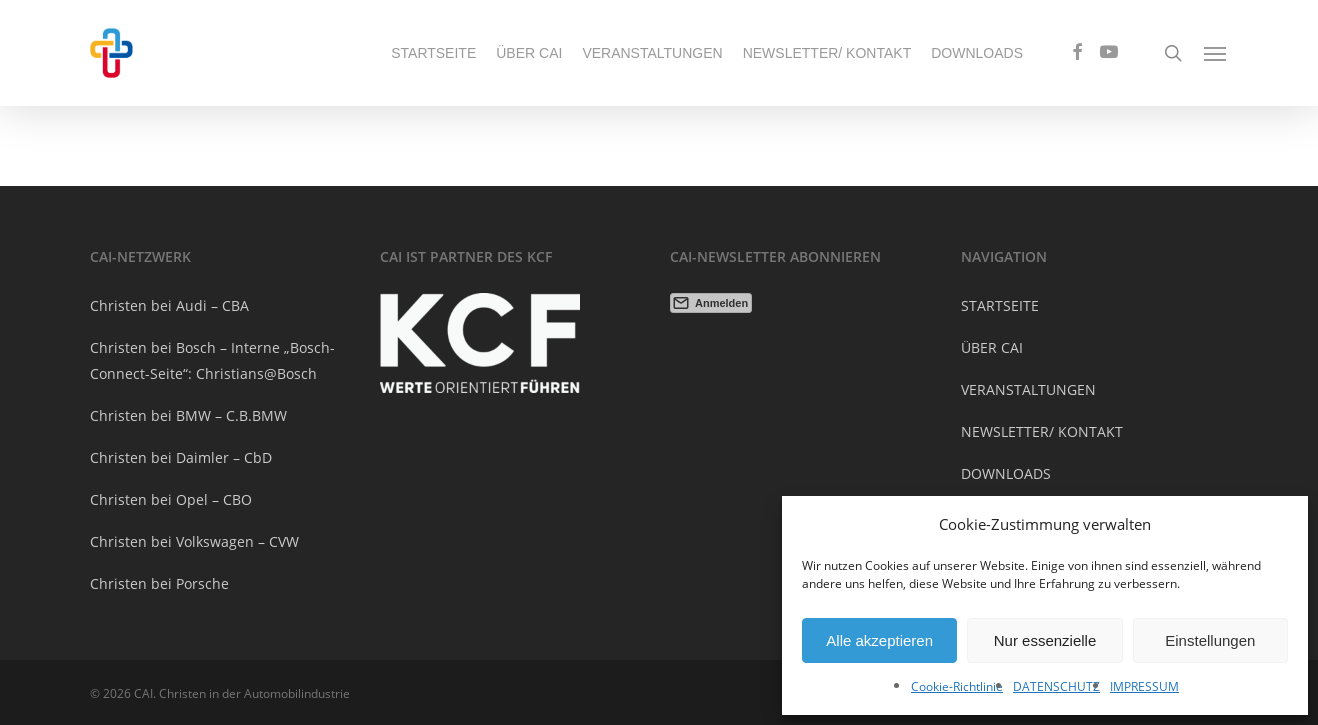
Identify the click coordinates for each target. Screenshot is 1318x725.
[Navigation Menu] (1216, 53)
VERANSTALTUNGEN (1028, 389)
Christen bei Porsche (159, 583)
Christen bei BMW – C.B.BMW (188, 415)
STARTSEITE (1000, 305)
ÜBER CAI (992, 347)
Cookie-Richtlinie (957, 686)
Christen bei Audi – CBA (169, 305)
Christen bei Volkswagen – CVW (194, 541)
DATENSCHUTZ (1056, 686)
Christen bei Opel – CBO (171, 499)
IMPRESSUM (1144, 686)
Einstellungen (1210, 640)
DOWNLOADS (1006, 473)
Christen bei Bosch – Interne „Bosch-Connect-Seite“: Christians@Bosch (212, 360)
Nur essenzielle (1045, 640)
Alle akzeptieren (879, 640)
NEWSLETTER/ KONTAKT (1042, 431)
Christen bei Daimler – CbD (181, 457)
